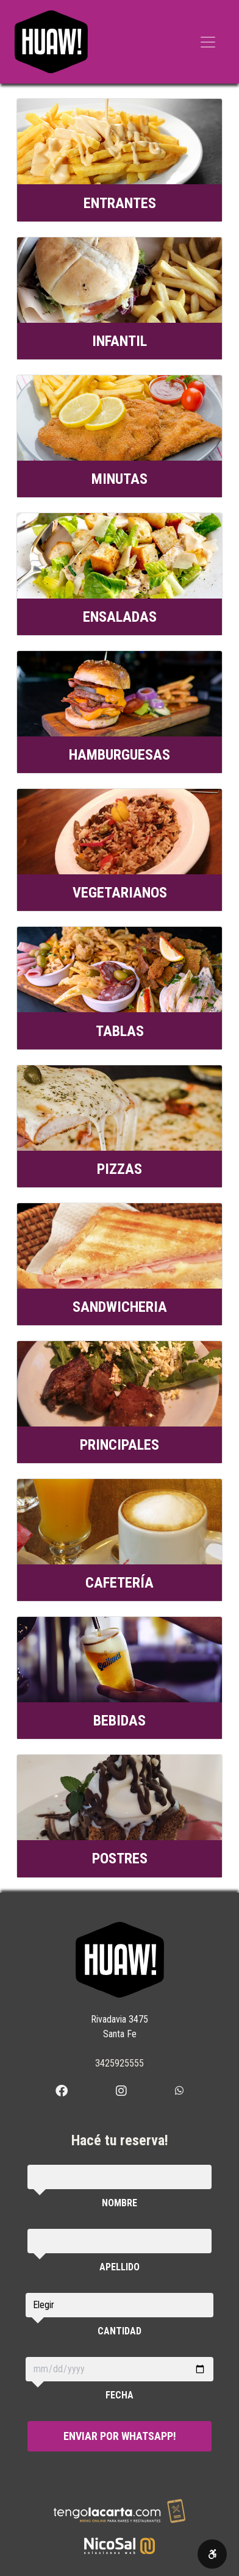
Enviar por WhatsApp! (119, 2436)
